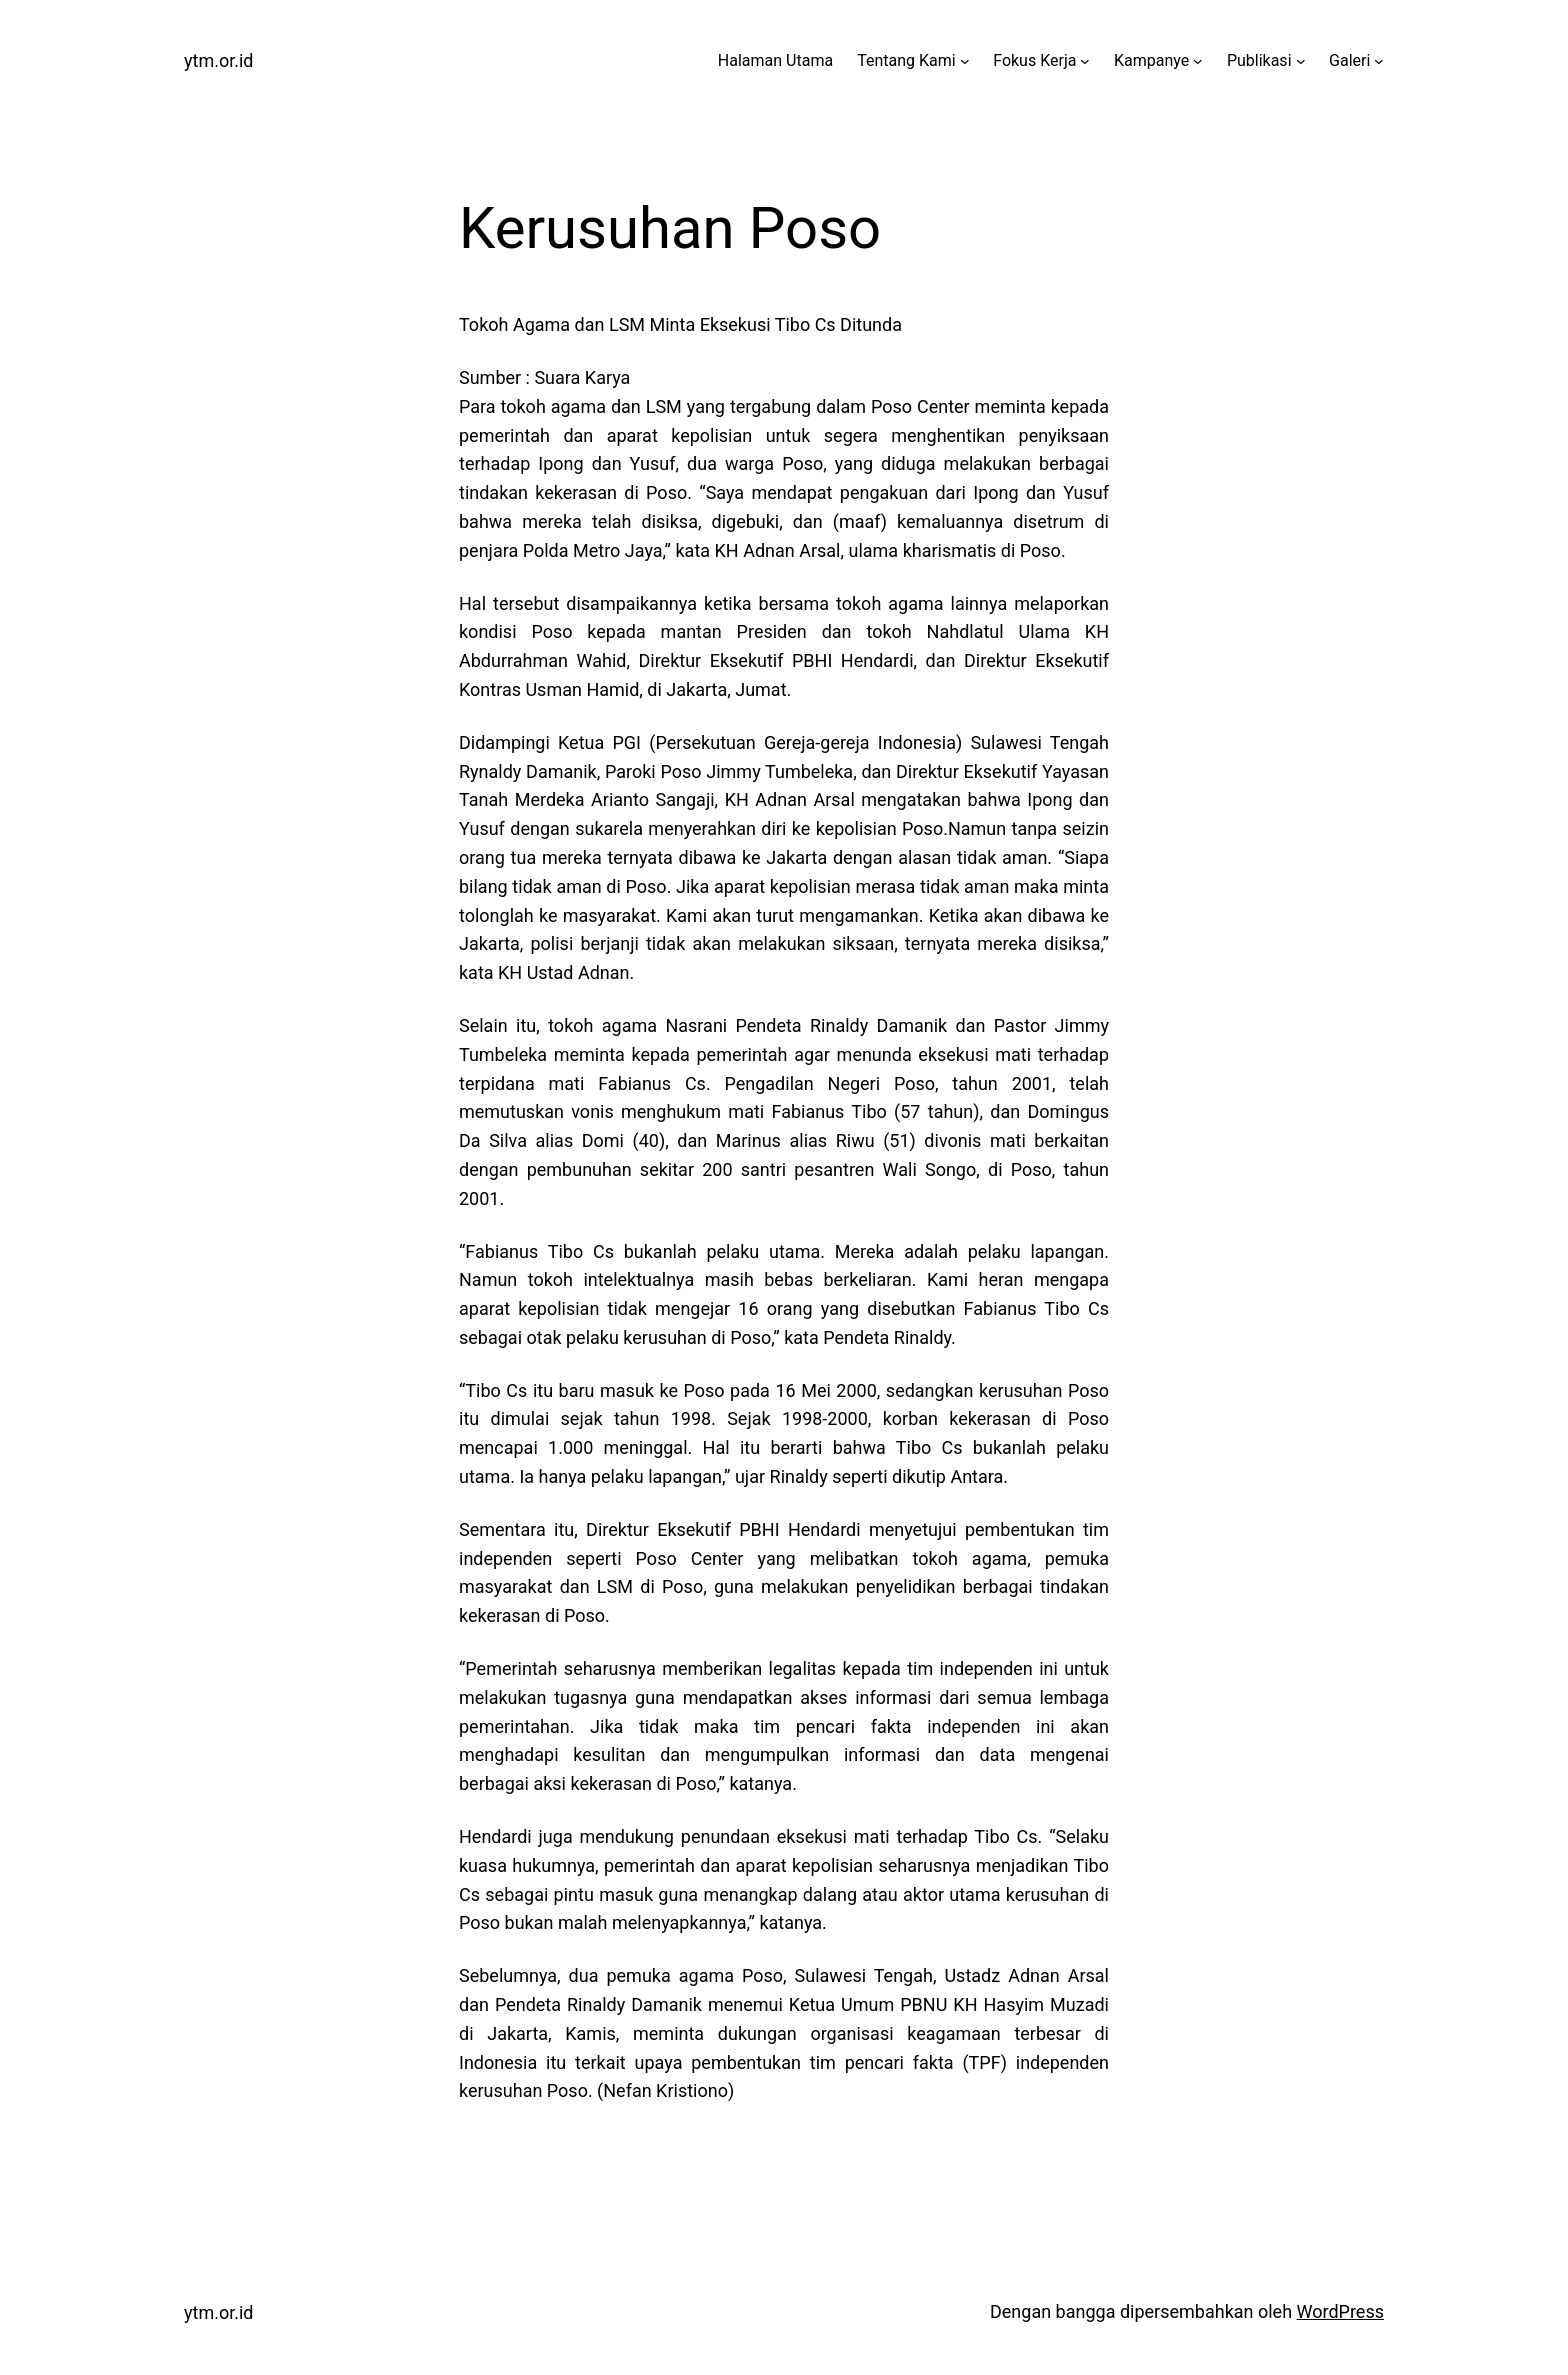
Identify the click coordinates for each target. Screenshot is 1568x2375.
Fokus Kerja (1034, 60)
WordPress (1340, 2311)
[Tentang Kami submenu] (965, 61)
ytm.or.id (219, 60)
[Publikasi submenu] (1301, 61)
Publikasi (1259, 60)
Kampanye (1151, 60)
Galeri (1349, 60)
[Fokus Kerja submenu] (1085, 61)
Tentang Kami (906, 60)
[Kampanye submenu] (1198, 61)
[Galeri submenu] (1379, 61)
